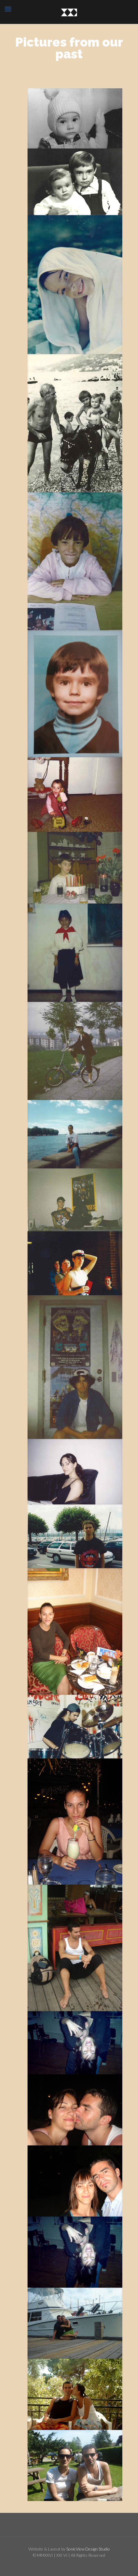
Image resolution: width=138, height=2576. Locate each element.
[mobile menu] (8, 9)
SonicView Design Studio (87, 2548)
